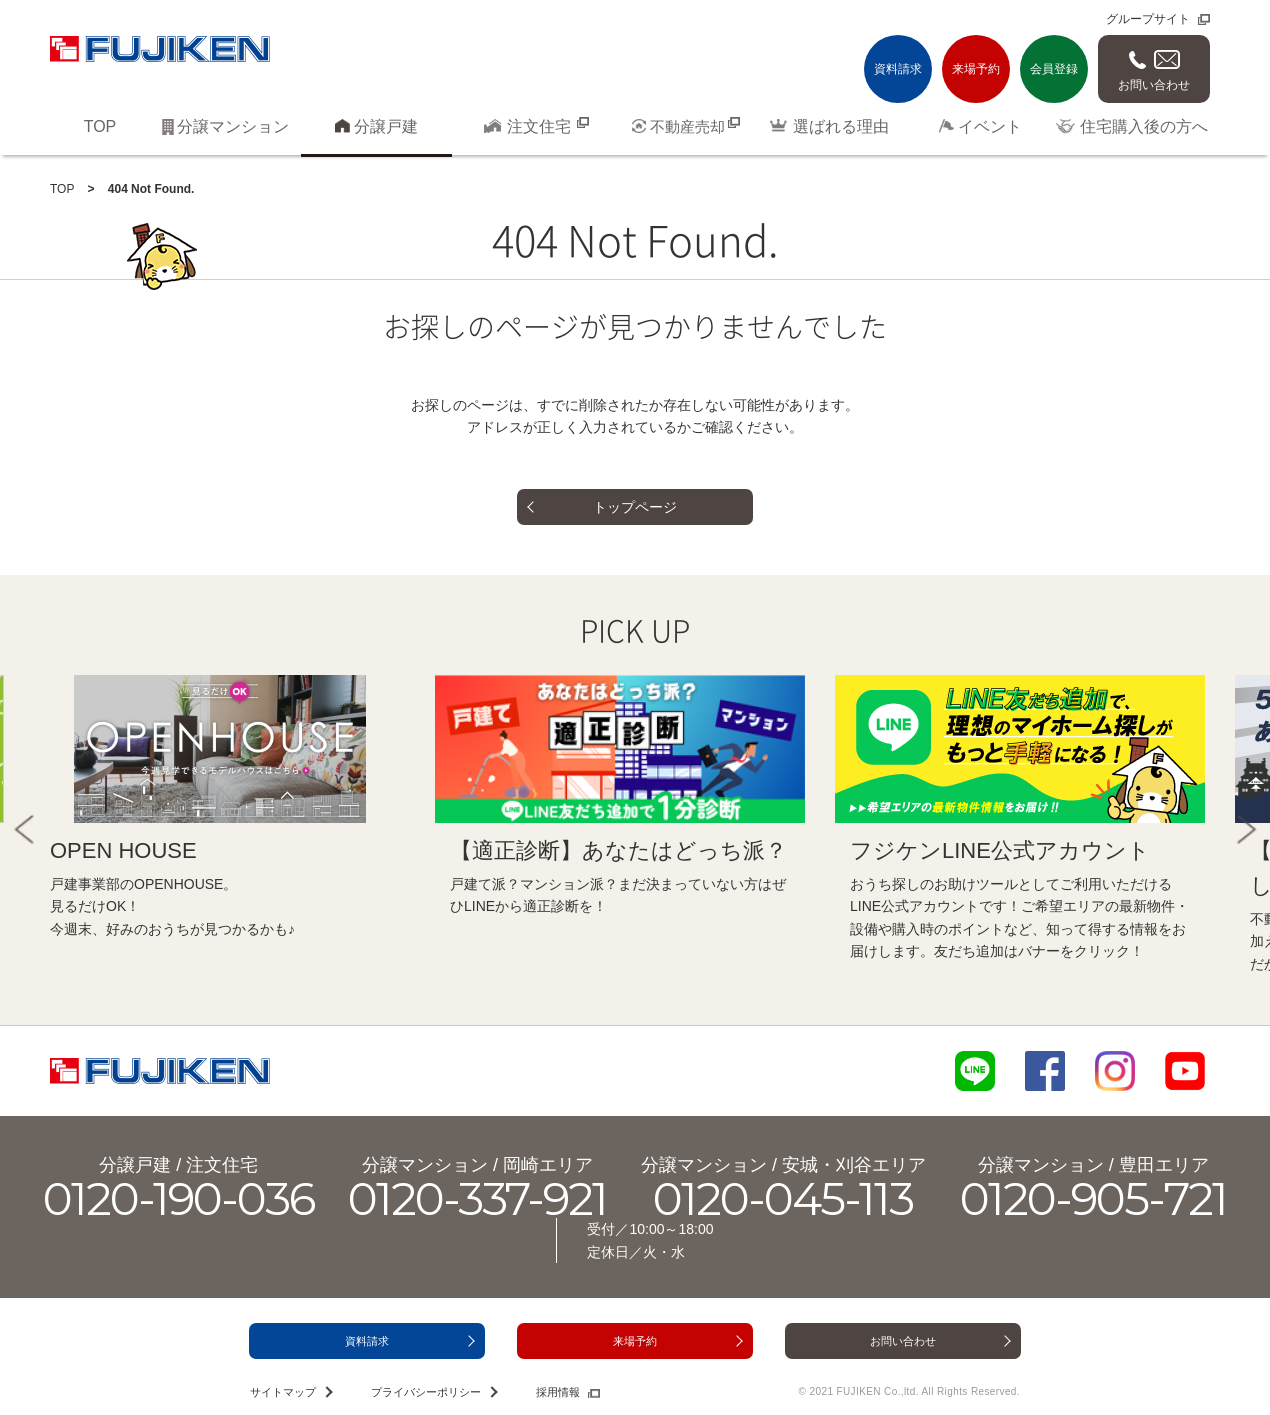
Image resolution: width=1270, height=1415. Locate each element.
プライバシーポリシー (426, 1392)
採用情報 (558, 1392)
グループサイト (1148, 19)
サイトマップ (283, 1392)
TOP (62, 189)
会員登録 (1054, 69)
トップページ (635, 507)
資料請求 (898, 69)
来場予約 (976, 69)
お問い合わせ (1154, 85)
